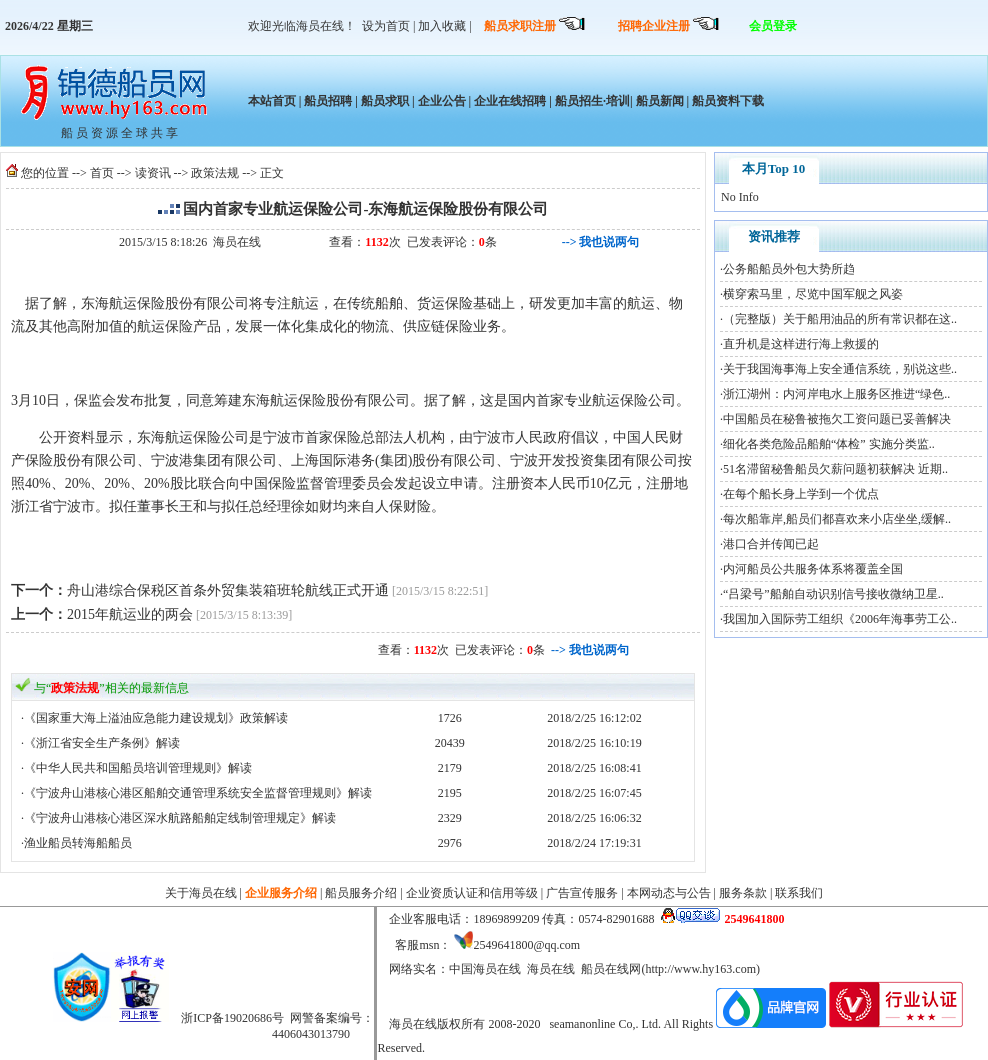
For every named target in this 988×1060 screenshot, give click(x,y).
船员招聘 (328, 101)
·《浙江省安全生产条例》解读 (100, 743)
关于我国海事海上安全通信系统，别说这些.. (840, 369)
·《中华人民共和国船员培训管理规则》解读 (136, 768)
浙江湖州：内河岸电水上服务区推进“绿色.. (836, 394)
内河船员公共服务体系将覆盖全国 (813, 569)
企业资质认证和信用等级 (472, 893)
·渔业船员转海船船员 (76, 843)
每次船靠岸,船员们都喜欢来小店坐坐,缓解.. (837, 519)
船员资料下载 (726, 101)
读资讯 (153, 173)
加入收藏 (442, 26)
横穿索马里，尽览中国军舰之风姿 (813, 294)
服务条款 (743, 893)
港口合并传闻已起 (771, 544)
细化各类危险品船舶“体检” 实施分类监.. (829, 444)
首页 (102, 173)
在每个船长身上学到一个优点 (801, 494)
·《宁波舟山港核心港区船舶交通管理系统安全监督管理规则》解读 (196, 793)
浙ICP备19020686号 (232, 1018)
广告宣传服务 (582, 893)
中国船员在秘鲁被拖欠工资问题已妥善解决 (837, 419)
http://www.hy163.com (700, 969)
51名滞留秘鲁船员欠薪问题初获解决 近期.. (835, 469)
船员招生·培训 (592, 101)
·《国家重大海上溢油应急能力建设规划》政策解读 (154, 718)
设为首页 (386, 26)
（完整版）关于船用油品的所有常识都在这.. (840, 319)
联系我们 (799, 893)
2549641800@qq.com (526, 945)
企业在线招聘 (510, 101)
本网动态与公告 (669, 893)
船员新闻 (660, 101)
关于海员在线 (201, 893)
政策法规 (215, 173)
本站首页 (272, 101)
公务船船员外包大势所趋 (789, 269)
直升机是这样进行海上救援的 (801, 344)
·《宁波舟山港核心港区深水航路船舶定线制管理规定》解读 (178, 818)
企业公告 (442, 101)
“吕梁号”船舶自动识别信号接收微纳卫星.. (833, 594)
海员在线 (237, 242)
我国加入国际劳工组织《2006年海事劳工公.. (840, 619)
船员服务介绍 (361, 893)
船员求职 (385, 101)
